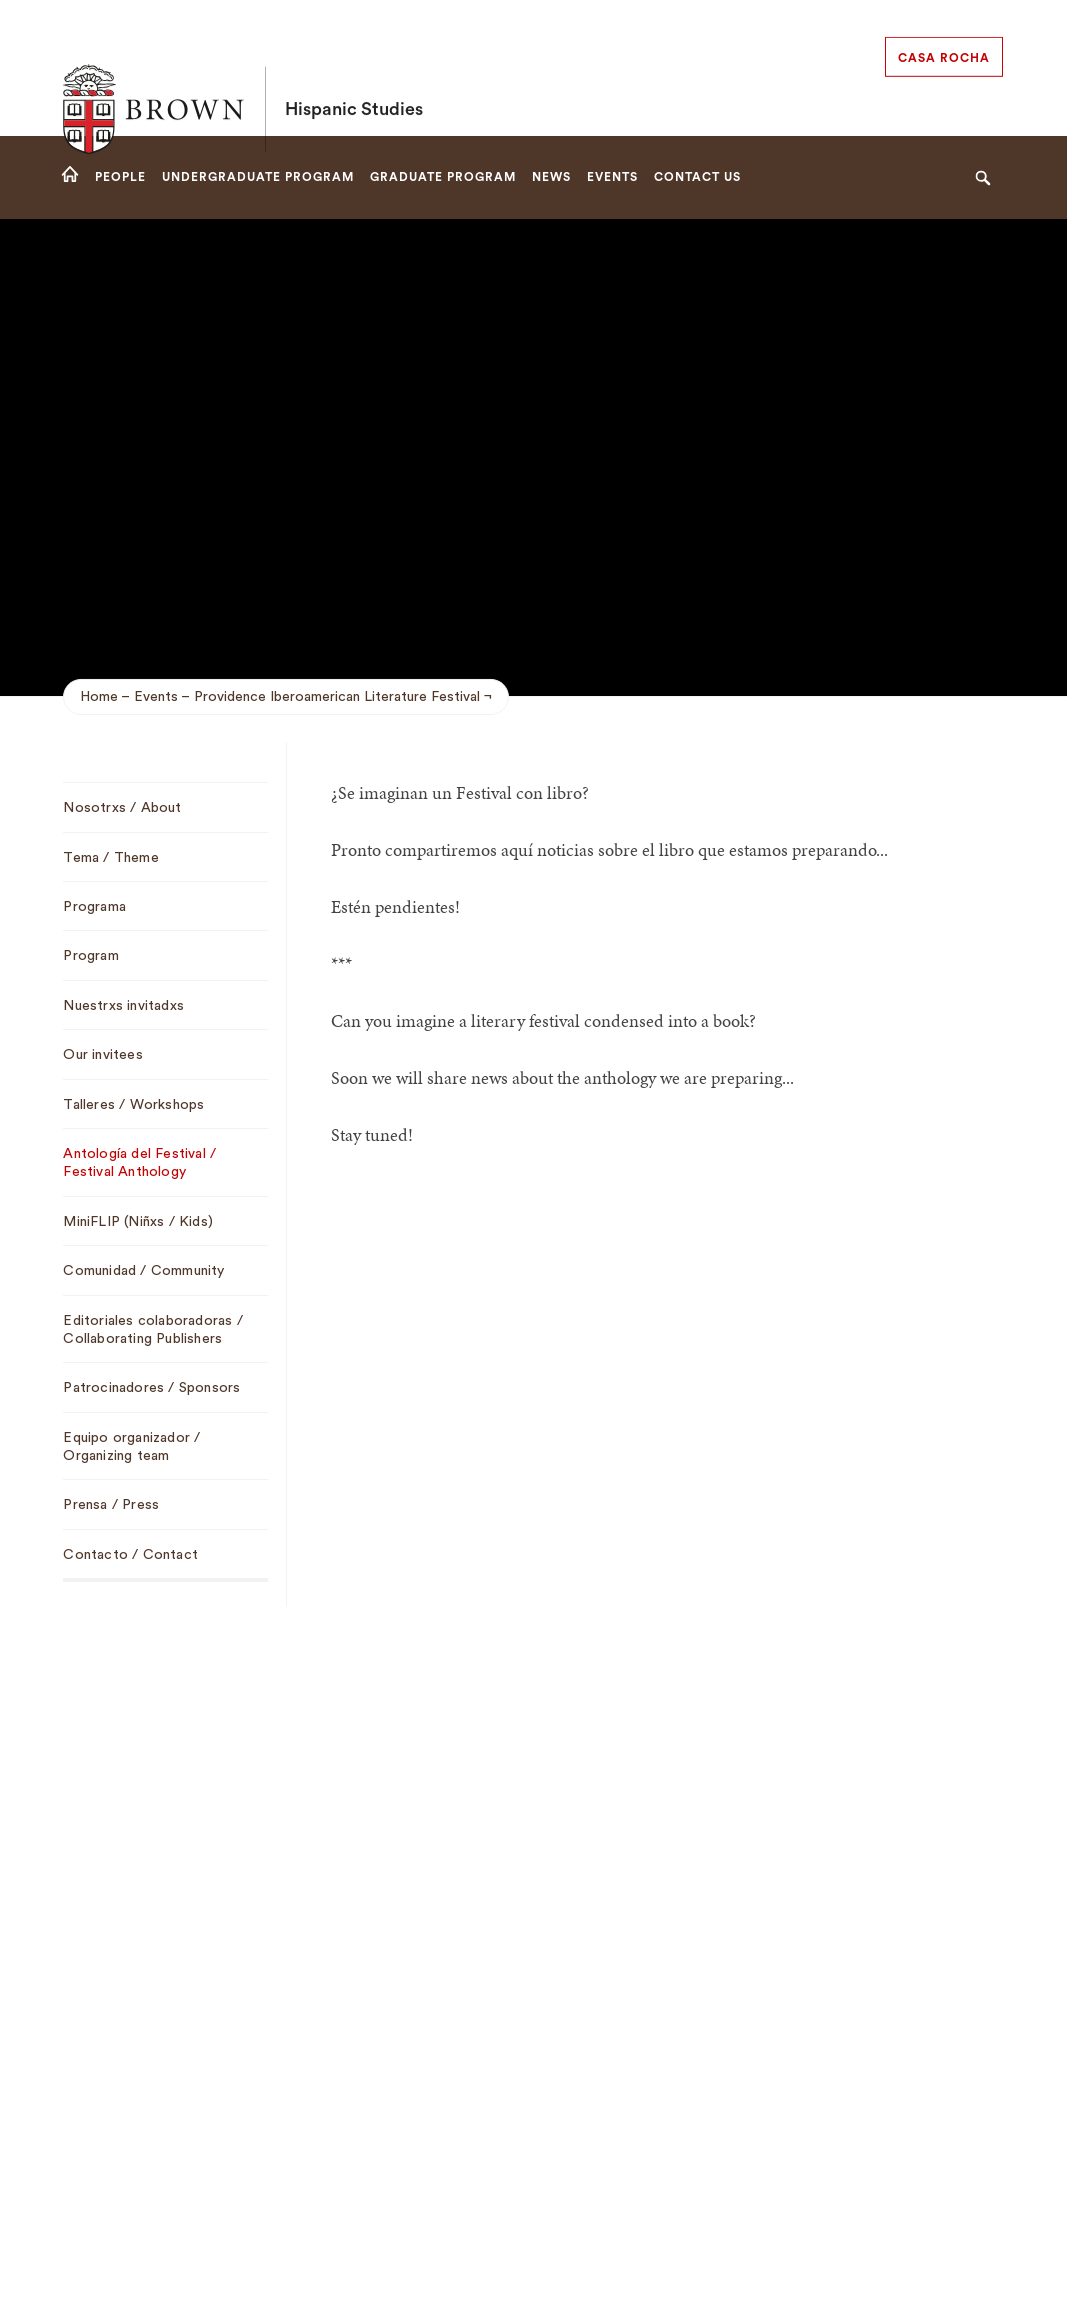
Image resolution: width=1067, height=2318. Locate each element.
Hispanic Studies (354, 68)
